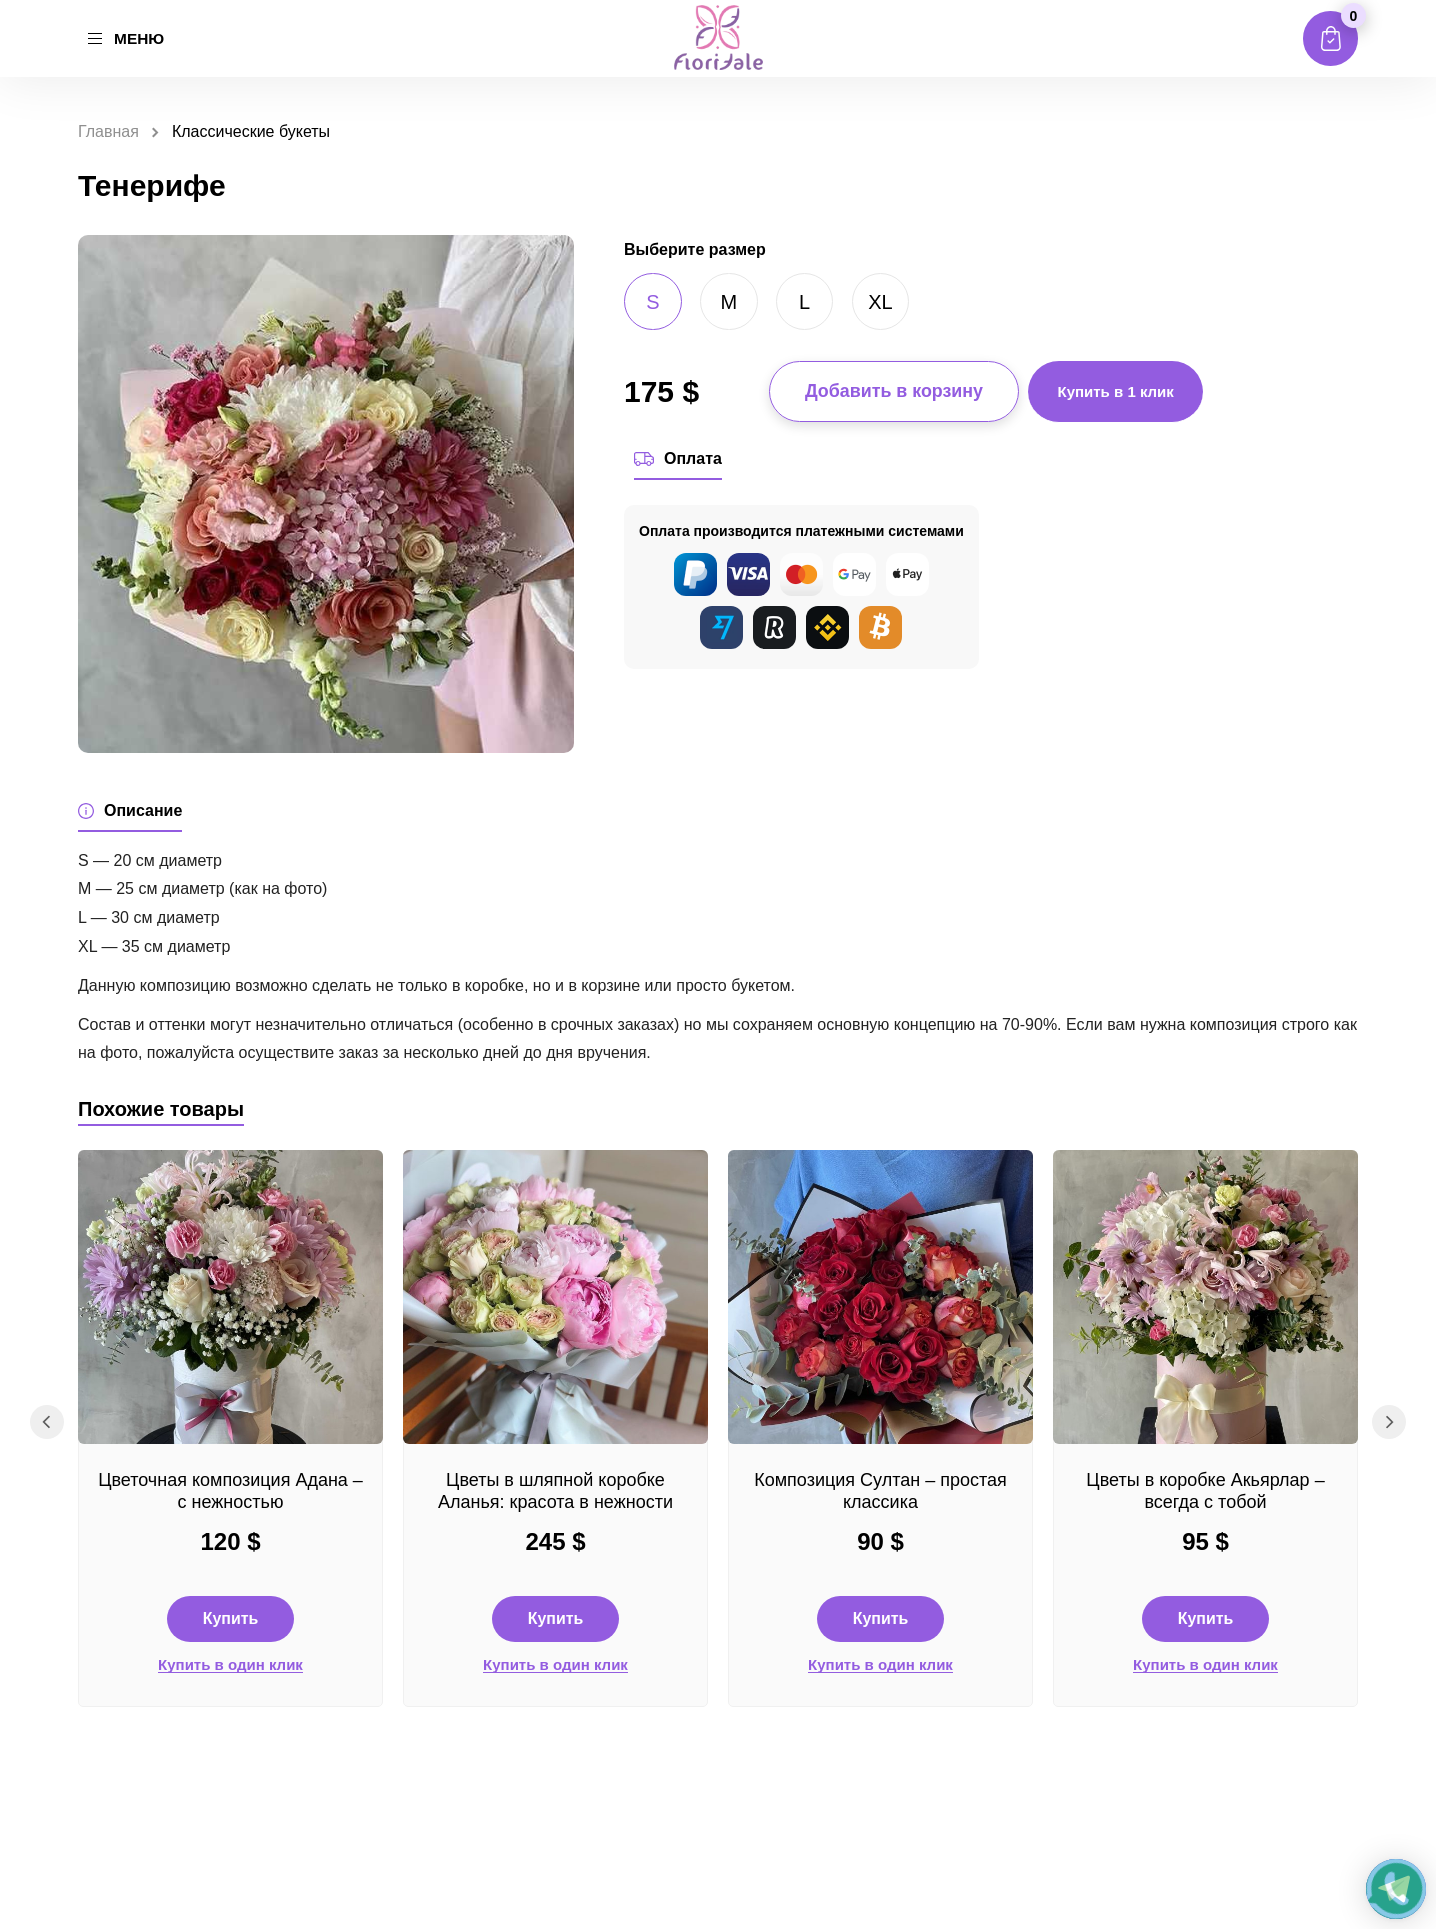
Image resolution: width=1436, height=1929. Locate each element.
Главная (108, 131)
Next (1391, 1431)
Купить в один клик (230, 1670)
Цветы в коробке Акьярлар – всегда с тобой (1205, 1496)
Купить (231, 1623)
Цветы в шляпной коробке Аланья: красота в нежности (555, 1496)
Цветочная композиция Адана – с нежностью (230, 1496)
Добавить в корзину (894, 392)
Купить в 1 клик (1117, 391)
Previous (45, 1431)
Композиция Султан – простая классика (880, 1496)
